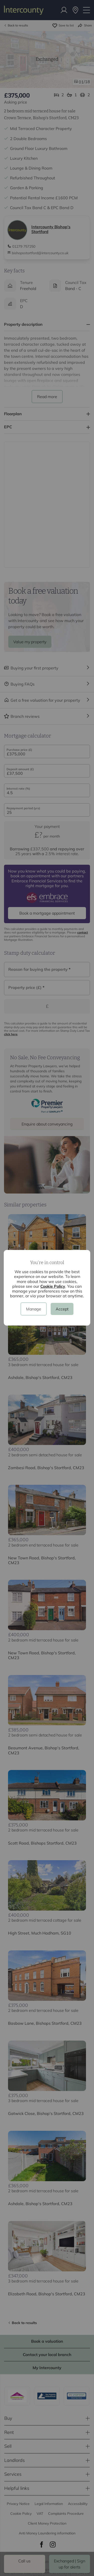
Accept (62, 1308)
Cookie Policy (52, 1286)
